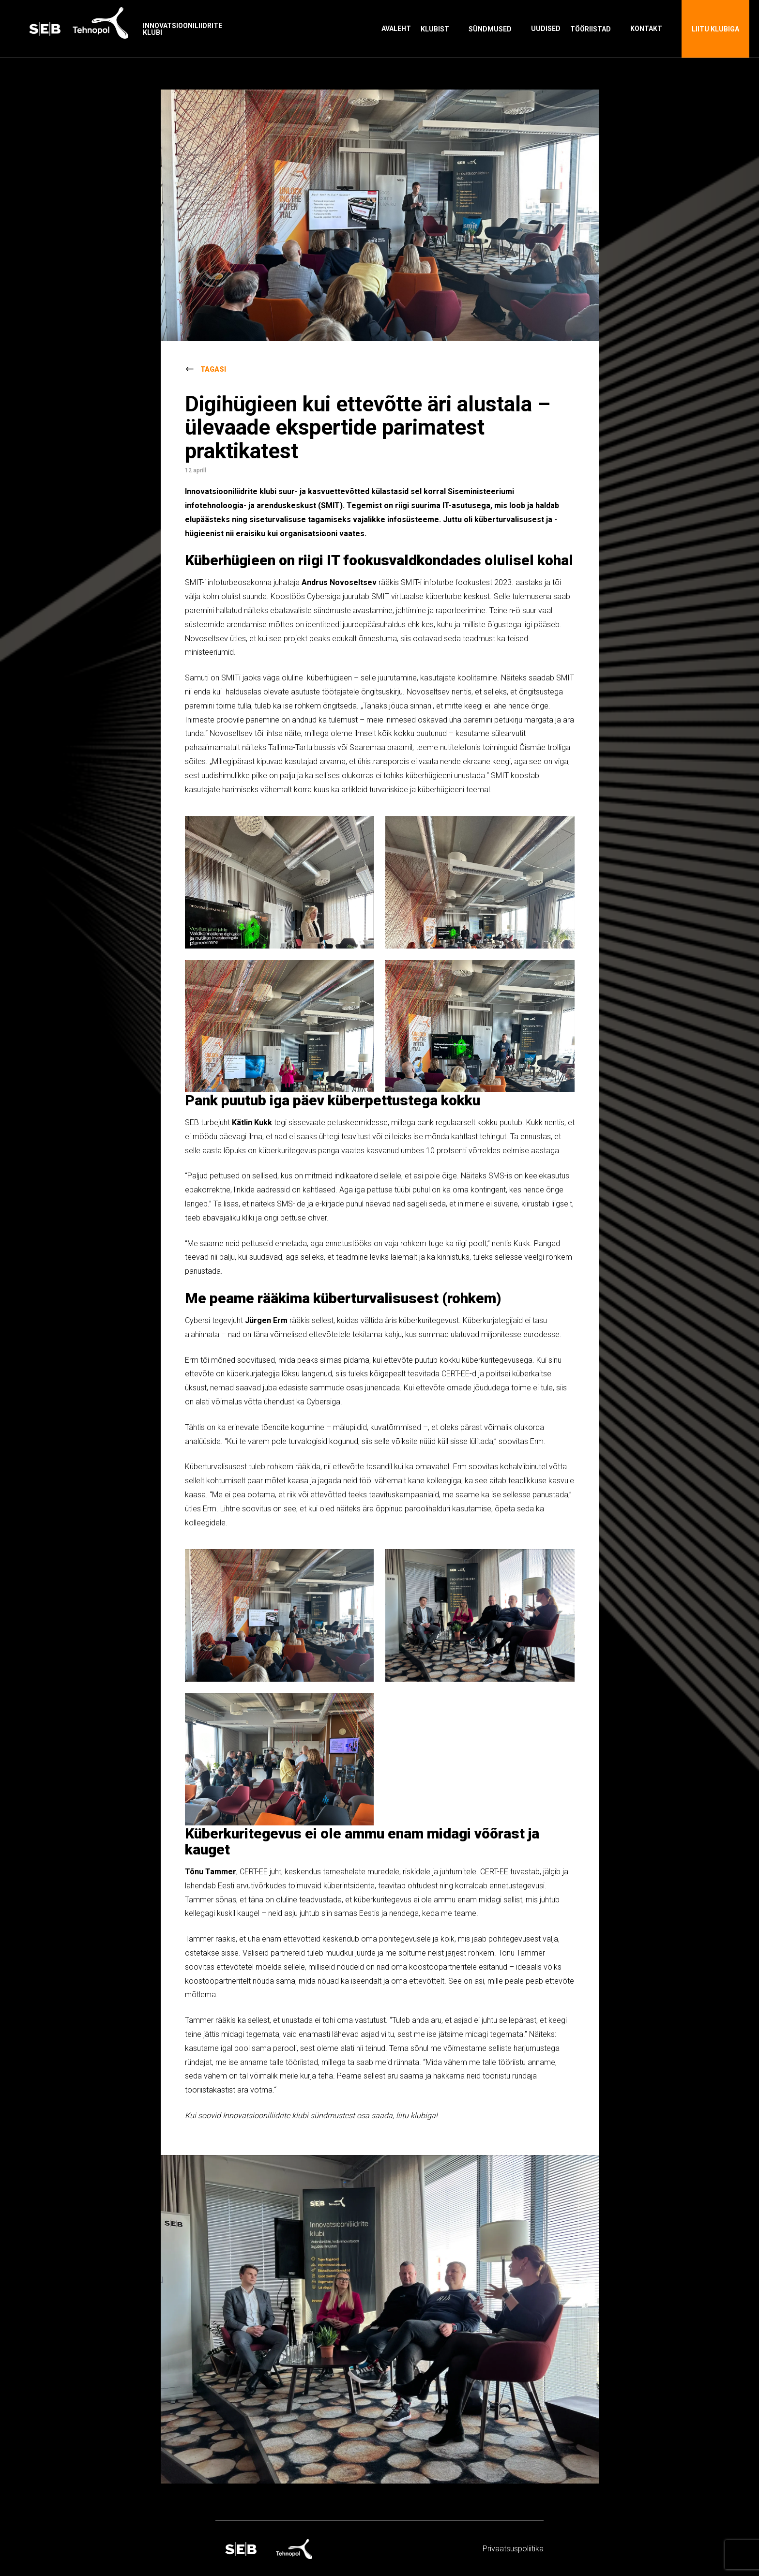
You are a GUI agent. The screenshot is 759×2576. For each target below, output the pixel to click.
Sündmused (490, 29)
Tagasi (213, 369)
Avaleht (396, 28)
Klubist (435, 29)
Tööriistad (590, 29)
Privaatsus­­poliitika (513, 2548)
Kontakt (646, 28)
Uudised (546, 28)
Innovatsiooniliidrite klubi (182, 29)
